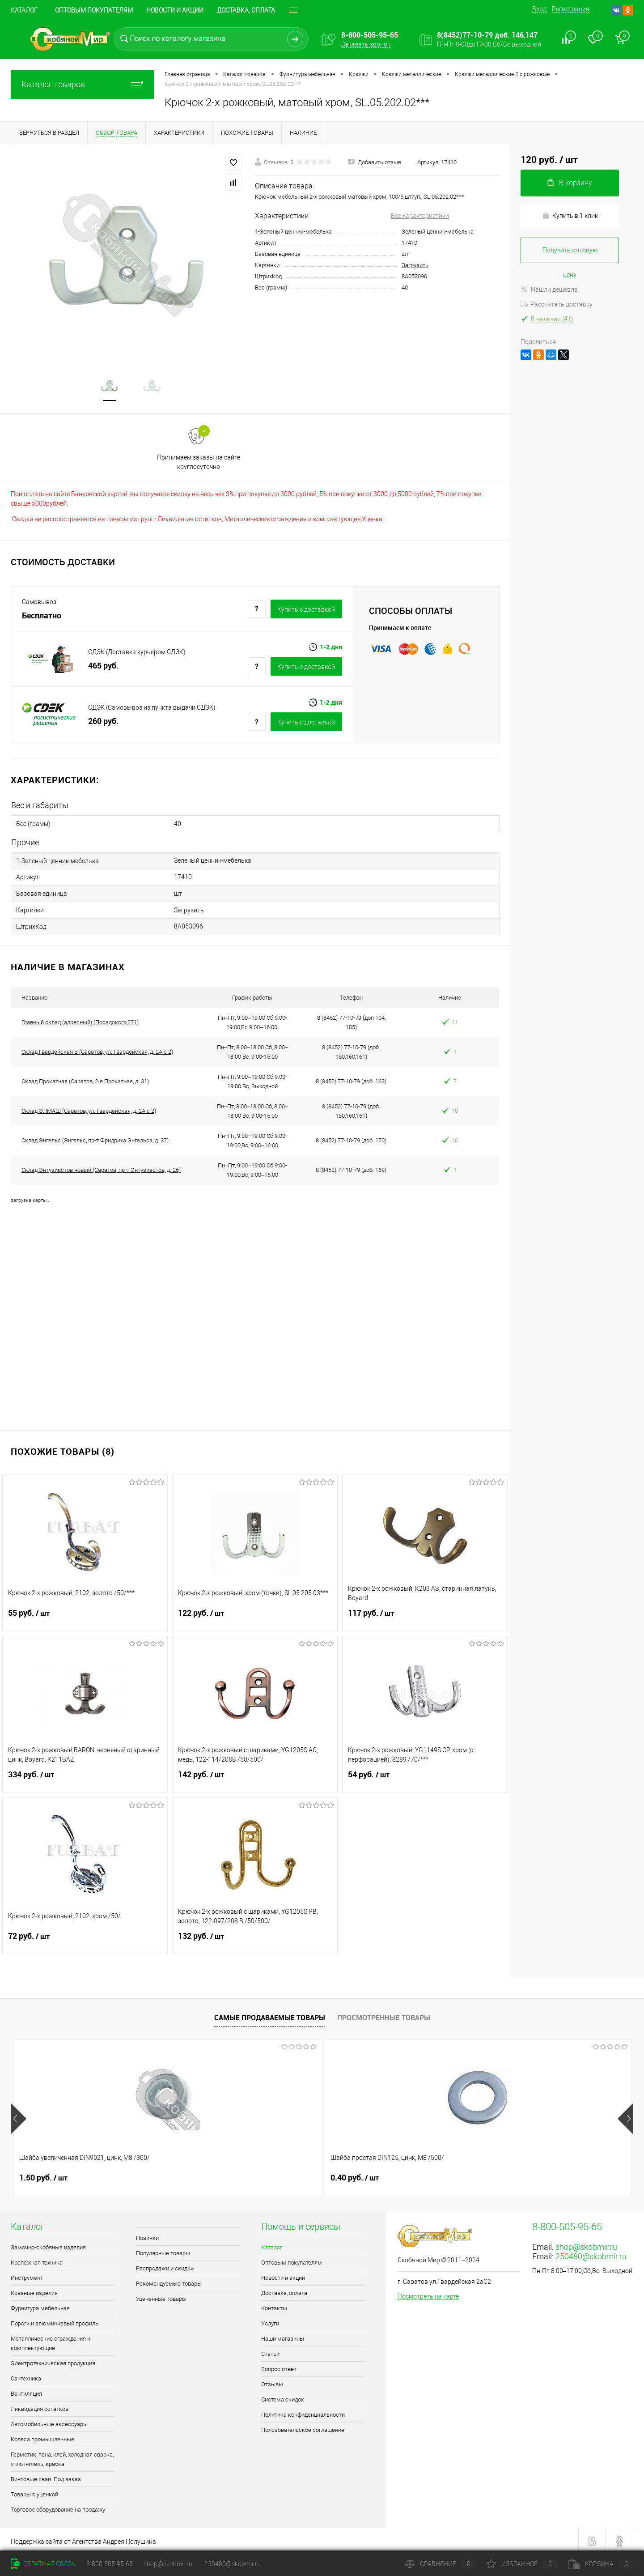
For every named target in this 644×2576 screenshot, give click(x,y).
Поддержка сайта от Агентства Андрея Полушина (83, 2538)
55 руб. (85, 1615)
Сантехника (26, 2375)
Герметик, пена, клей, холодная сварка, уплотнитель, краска (62, 2456)
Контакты (274, 2304)
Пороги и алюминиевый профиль (54, 2319)
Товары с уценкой (34, 2490)
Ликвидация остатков (39, 2405)
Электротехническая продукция (53, 2359)
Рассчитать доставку (557, 304)
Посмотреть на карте (428, 2292)
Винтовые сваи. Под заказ (46, 2475)
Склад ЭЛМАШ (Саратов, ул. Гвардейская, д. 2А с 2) (88, 1107)
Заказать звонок (365, 44)
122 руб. (255, 1615)
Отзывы (272, 2380)
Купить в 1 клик (570, 215)
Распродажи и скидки (165, 2264)
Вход (539, 9)
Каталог (24, 10)
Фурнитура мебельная (40, 2304)
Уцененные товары (161, 2295)
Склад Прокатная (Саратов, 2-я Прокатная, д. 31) (85, 1077)
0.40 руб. (199, 2174)
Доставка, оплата (284, 2289)
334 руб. (85, 1776)
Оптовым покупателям (94, 10)
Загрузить (415, 265)
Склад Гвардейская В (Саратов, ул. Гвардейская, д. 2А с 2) (97, 1048)
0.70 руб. (510, 2174)
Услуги (270, 2319)
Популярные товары (163, 2249)
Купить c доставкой (306, 610)
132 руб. (255, 1938)
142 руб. (255, 1776)
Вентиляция (26, 2390)
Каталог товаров (82, 84)
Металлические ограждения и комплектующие (50, 2340)
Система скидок (282, 2396)
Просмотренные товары (383, 2014)
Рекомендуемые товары (169, 2280)
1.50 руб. (43, 2174)
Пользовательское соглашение (302, 2426)
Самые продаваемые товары (269, 2014)
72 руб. (85, 1938)
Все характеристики (420, 215)
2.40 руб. (354, 2174)
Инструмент (27, 2274)
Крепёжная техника (37, 2259)
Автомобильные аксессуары (49, 2420)
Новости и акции (174, 10)
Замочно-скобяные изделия (48, 2243)
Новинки (147, 2234)
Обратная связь (43, 2563)
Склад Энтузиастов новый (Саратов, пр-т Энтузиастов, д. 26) (101, 1166)
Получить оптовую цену (569, 255)
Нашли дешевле (549, 289)
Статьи (270, 2350)
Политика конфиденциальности (303, 2411)
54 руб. (425, 1776)
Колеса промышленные (42, 2435)
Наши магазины (282, 2335)
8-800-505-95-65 (109, 2563)
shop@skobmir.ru (586, 2243)
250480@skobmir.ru (591, 2252)
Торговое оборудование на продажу (58, 2506)
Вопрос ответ (279, 2365)
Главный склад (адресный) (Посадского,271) (80, 1018)
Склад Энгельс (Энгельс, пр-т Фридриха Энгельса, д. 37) (95, 1136)
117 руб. (425, 1615)
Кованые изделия (34, 2289)
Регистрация (570, 9)
